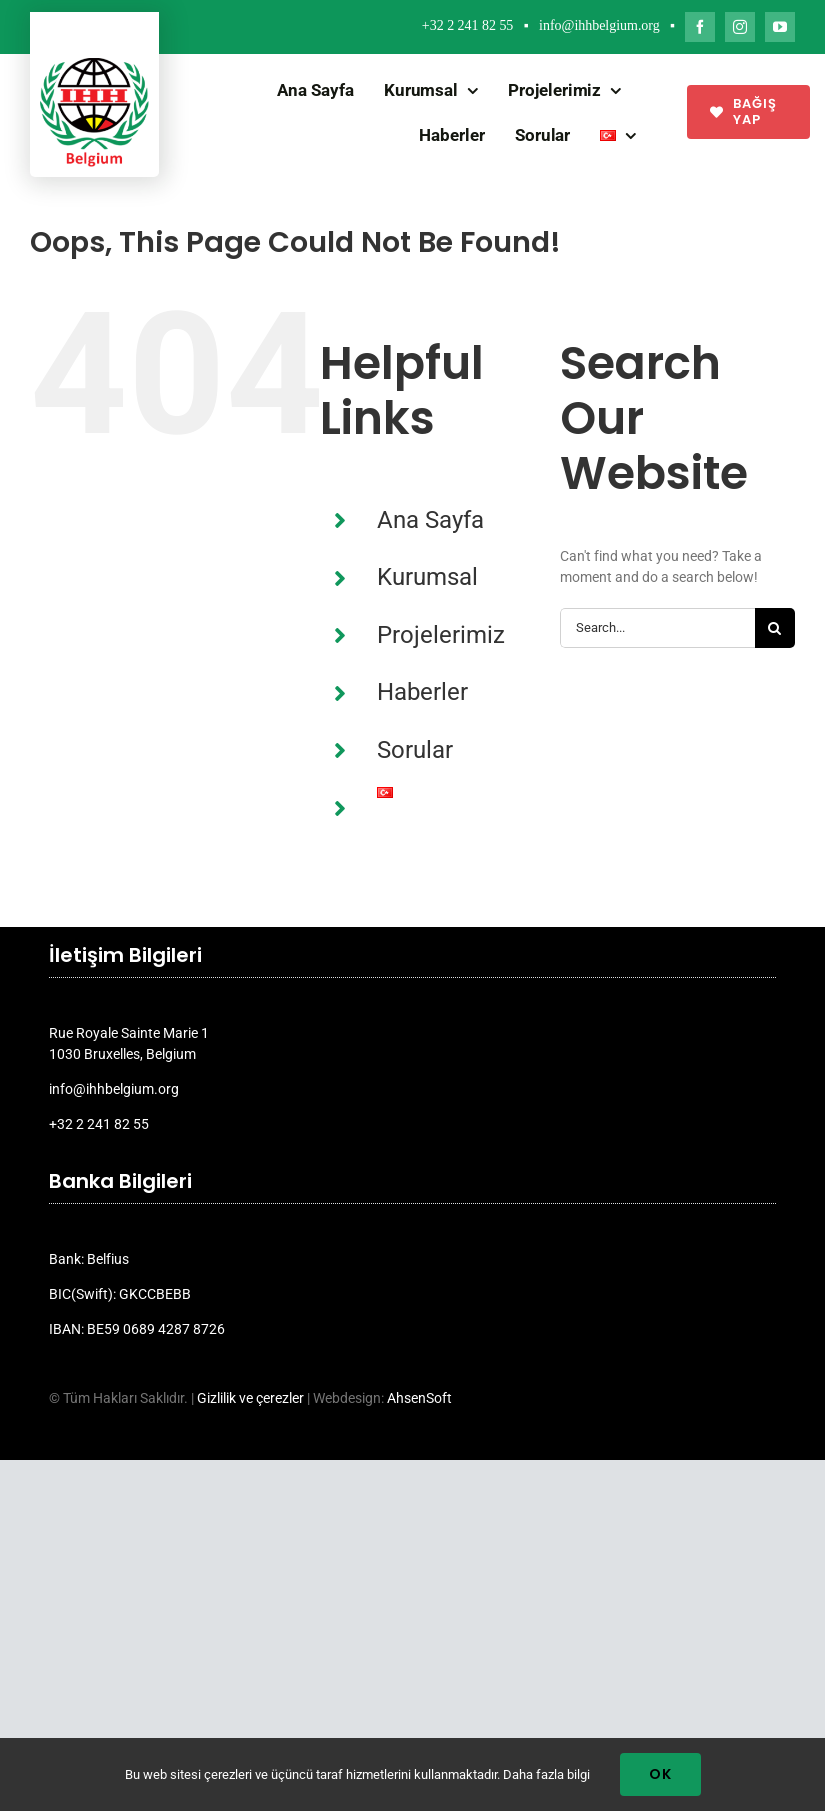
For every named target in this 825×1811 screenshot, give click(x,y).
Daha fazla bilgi (546, 1774)
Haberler (422, 692)
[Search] (775, 628)
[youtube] (780, 27)
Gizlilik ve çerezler (250, 1398)
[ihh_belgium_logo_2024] (94, 65)
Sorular (415, 750)
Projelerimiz (441, 635)
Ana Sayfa (430, 520)
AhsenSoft (419, 1398)
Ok (660, 1774)
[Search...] (657, 628)
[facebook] (700, 27)
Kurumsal (427, 577)
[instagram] (740, 27)
